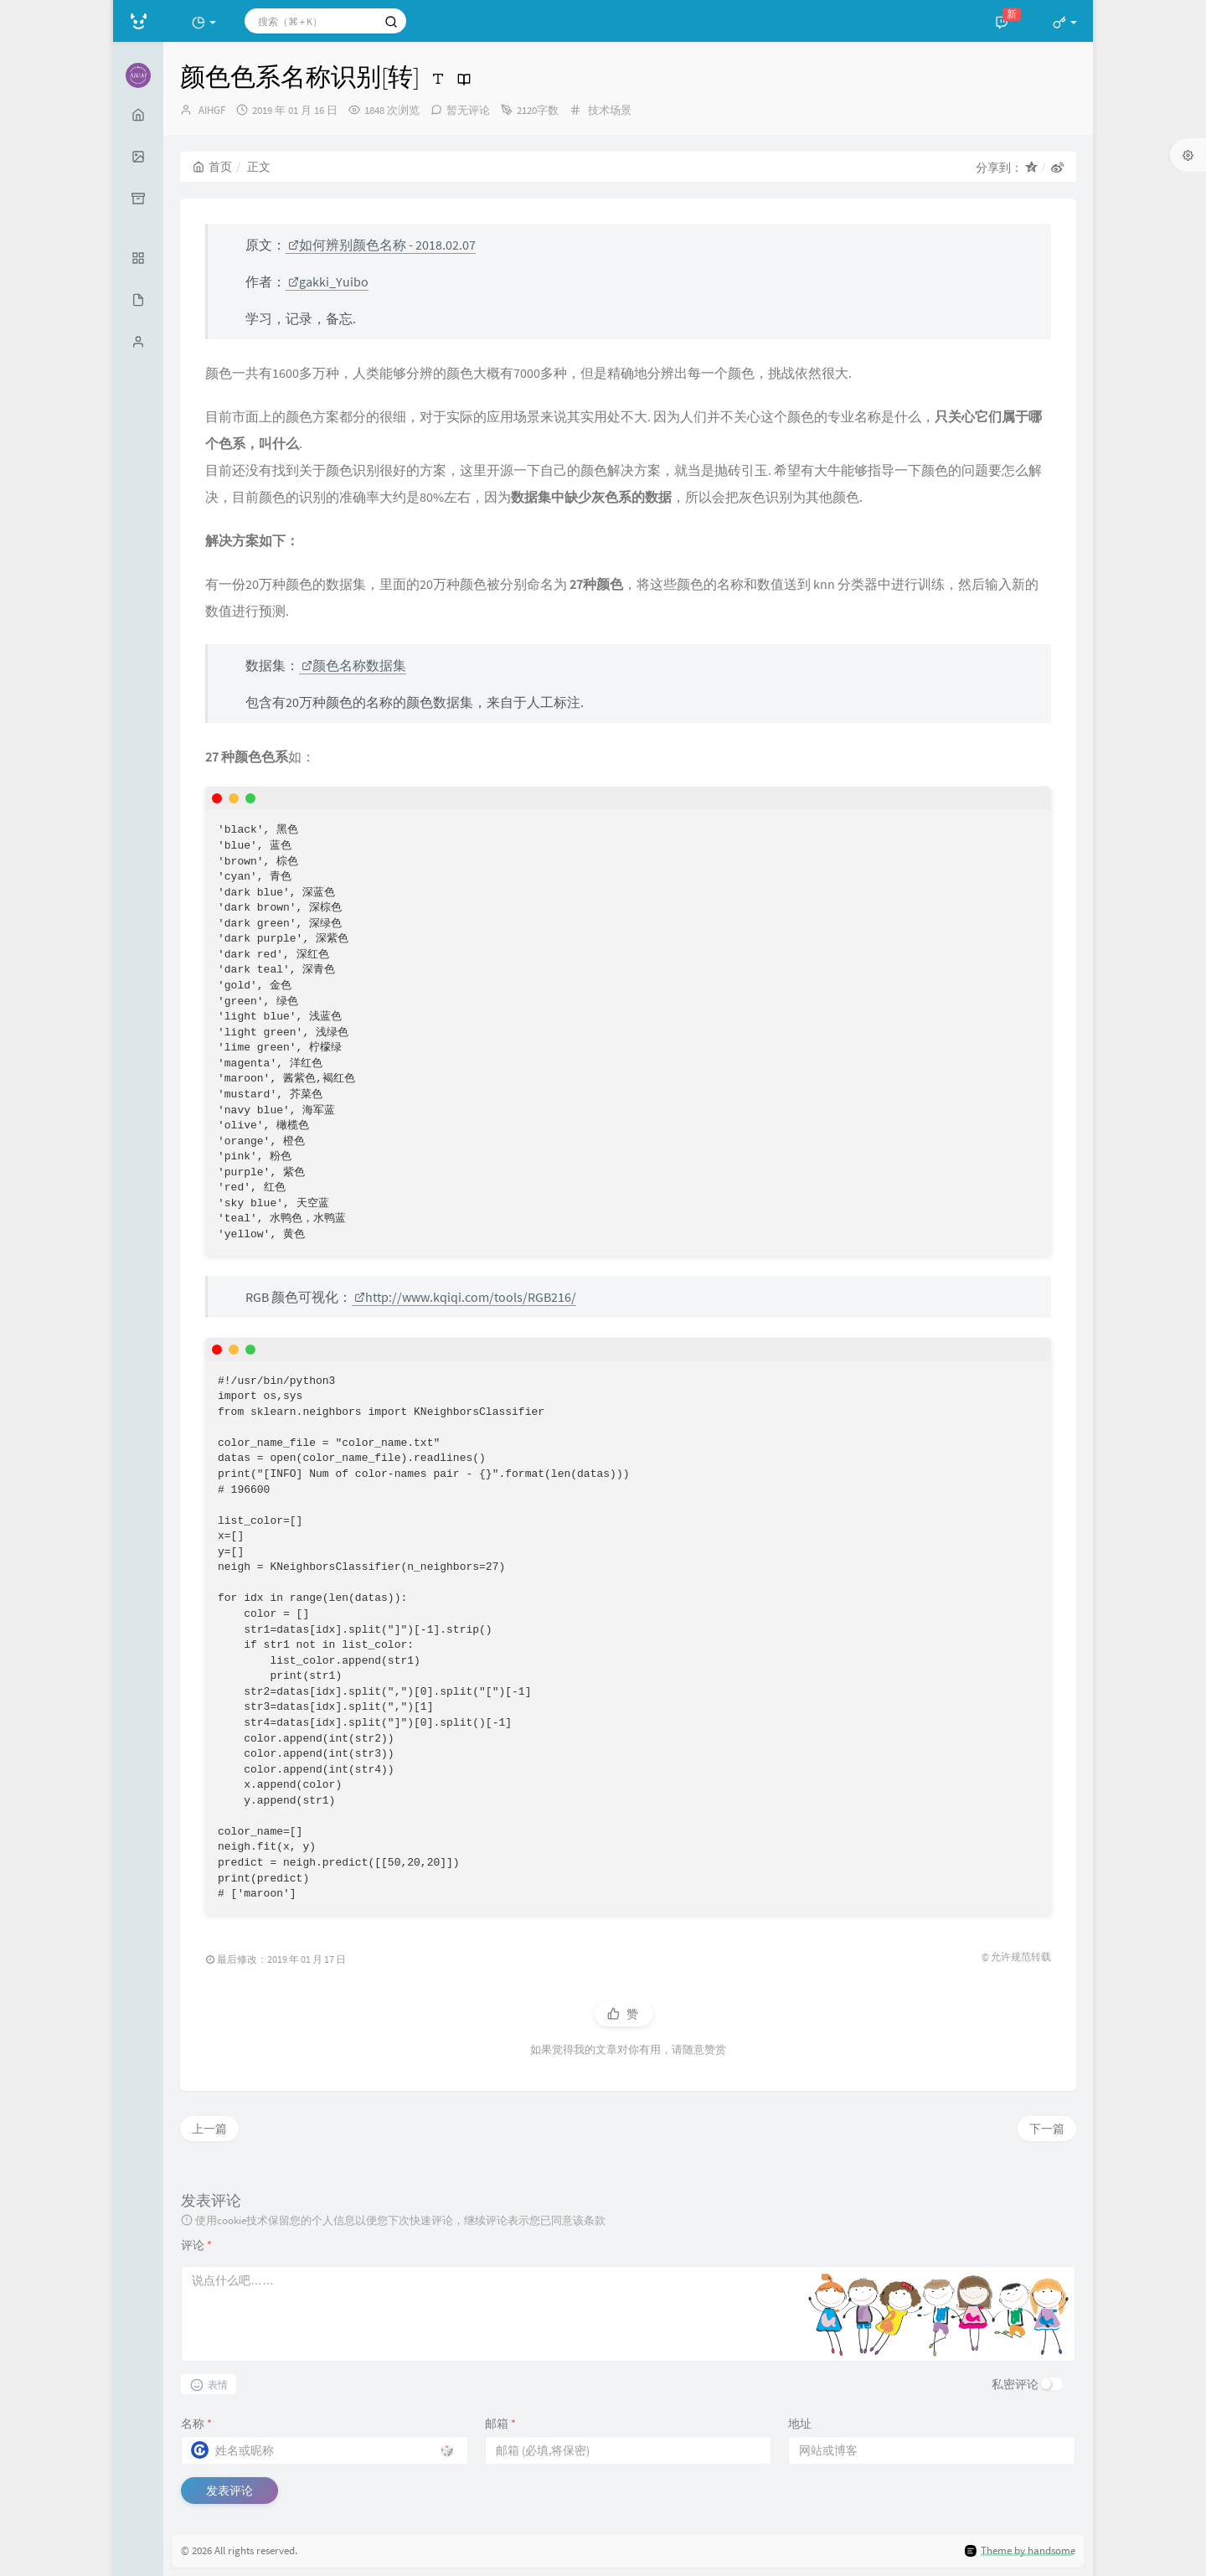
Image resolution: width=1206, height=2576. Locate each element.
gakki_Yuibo (328, 281)
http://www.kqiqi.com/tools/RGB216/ (465, 1296)
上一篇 (209, 2128)
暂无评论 (468, 110)
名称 (196, 2423)
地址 (800, 2423)
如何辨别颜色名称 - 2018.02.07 (382, 244)
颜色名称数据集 (354, 665)
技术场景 (609, 110)
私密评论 (1015, 2384)
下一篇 (1046, 2128)
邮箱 (500, 2423)
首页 (212, 166)
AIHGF (211, 110)
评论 (196, 2245)
